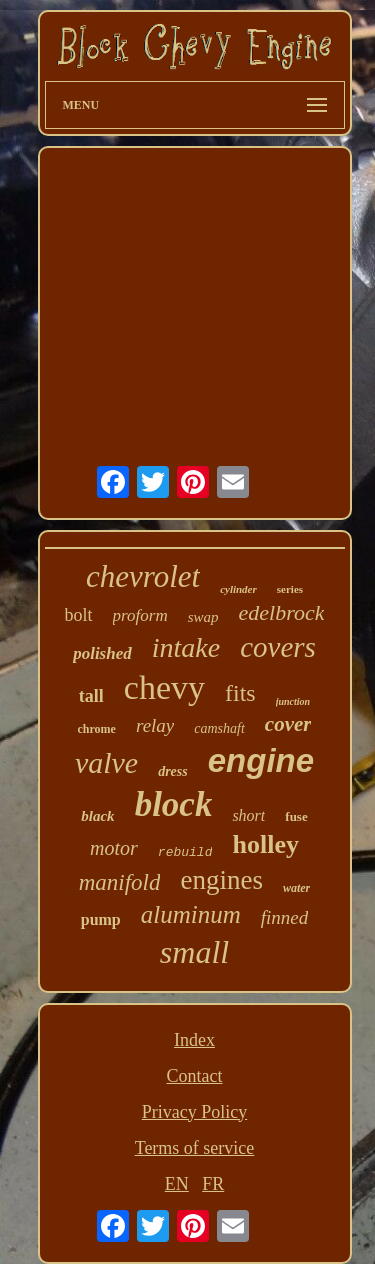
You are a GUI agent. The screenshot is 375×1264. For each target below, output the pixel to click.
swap (203, 617)
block (174, 804)
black (97, 816)
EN (177, 1184)
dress (173, 771)
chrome (97, 729)
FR (213, 1184)
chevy (164, 687)
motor (114, 848)
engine (261, 760)
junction (293, 701)
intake (186, 647)
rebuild (185, 852)
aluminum (191, 914)
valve (106, 762)
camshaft (219, 728)
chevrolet (143, 576)
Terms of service (195, 1148)
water (296, 888)
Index (194, 1040)
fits (240, 693)
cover (288, 724)
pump (101, 919)
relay (155, 725)
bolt (79, 615)
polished (102, 653)
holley (265, 844)
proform (140, 615)
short (248, 815)
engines (221, 880)
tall (91, 696)
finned (285, 917)
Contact (195, 1076)
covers (278, 647)
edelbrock (282, 612)
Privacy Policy (195, 1112)
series (290, 589)
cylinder (238, 589)
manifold (120, 882)
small (194, 952)
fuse (296, 816)
